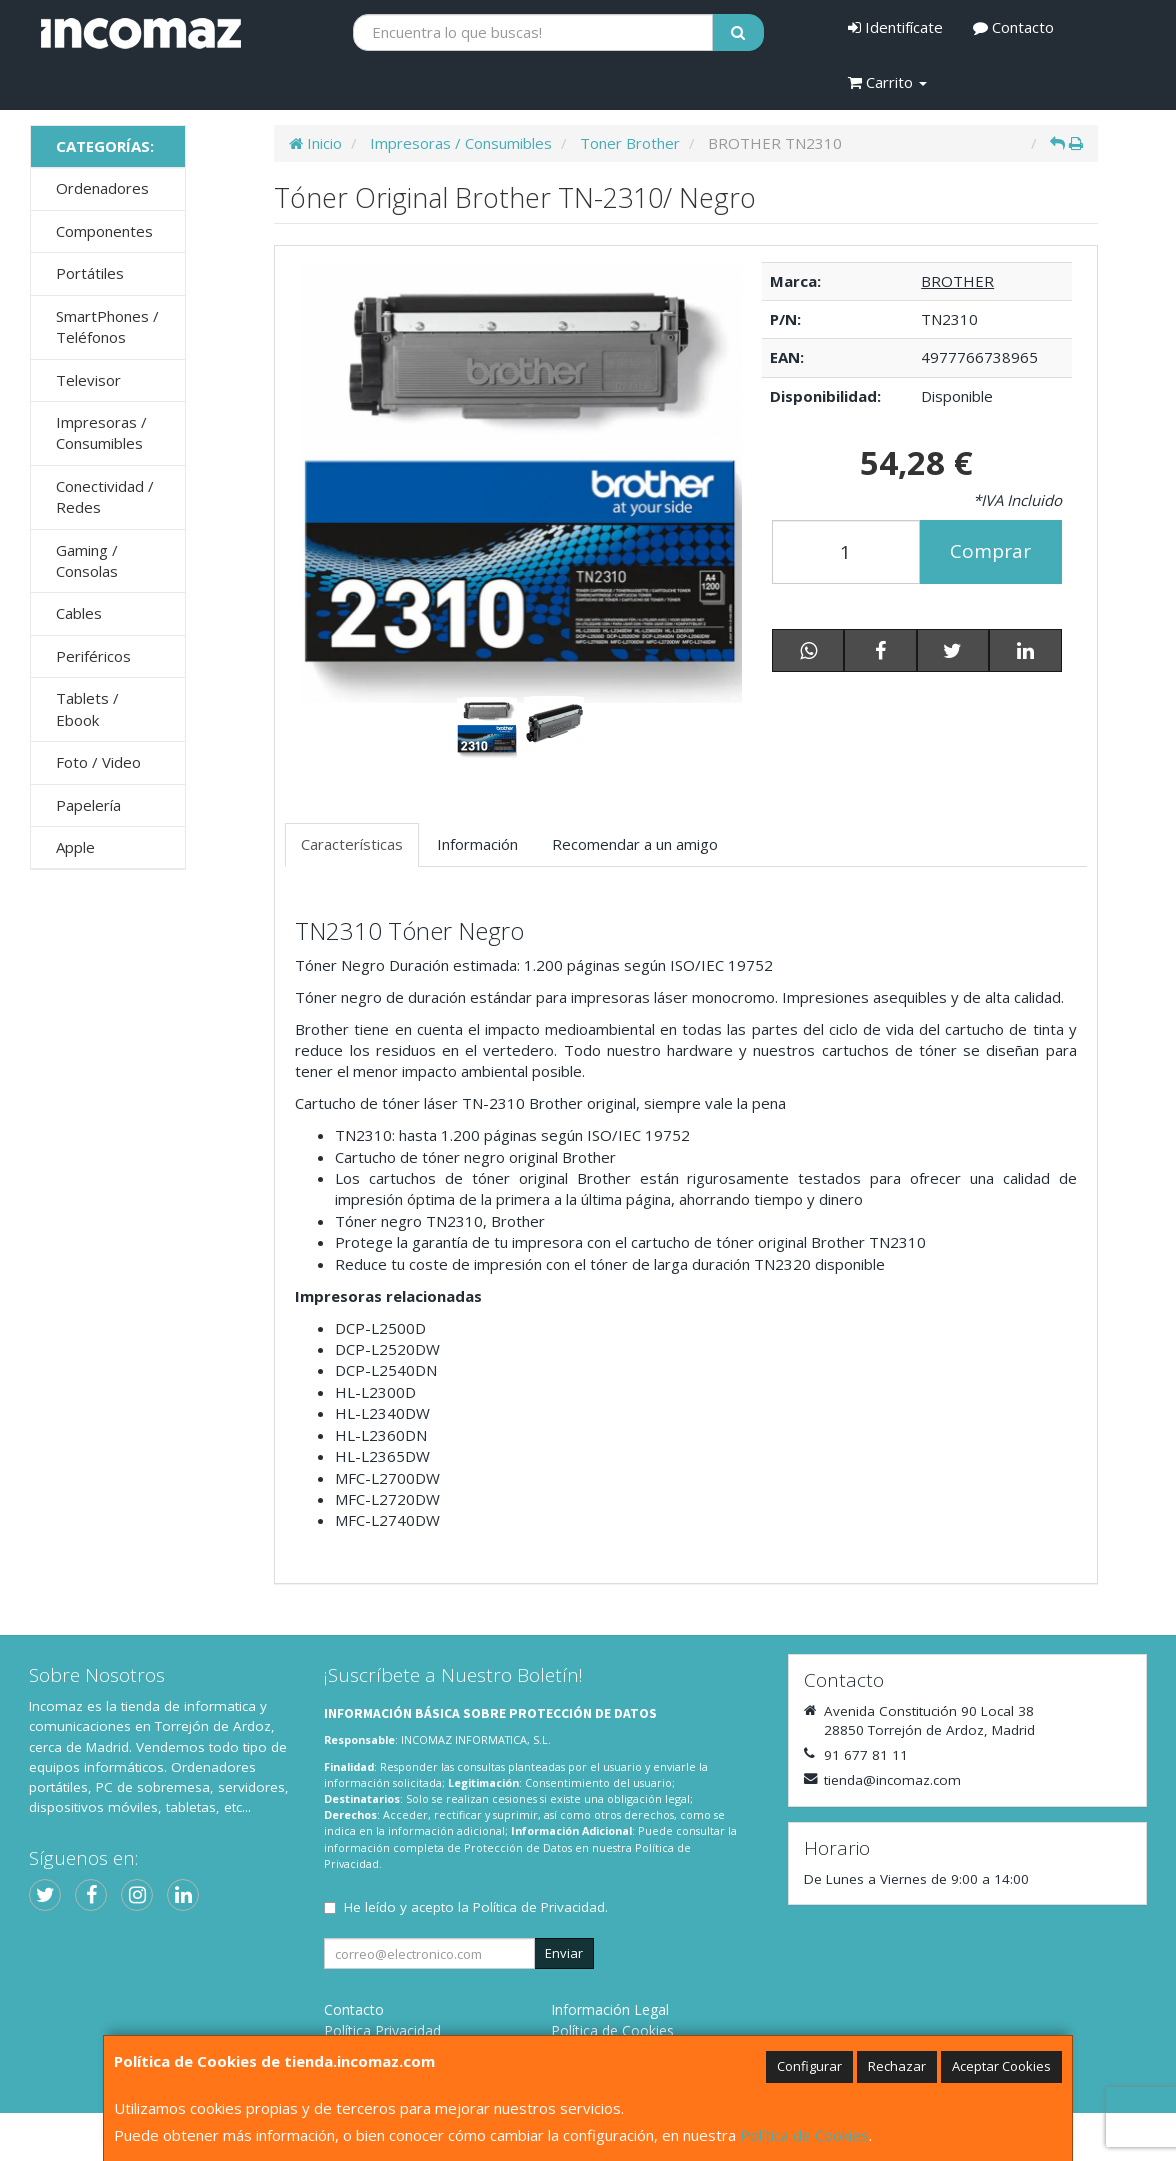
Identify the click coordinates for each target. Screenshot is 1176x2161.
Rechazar (897, 2066)
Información (477, 844)
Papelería (88, 805)
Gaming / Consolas (87, 560)
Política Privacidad (382, 2030)
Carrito (887, 82)
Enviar (564, 1953)
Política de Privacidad (539, 1907)
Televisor (88, 380)
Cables (79, 613)
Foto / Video (98, 762)
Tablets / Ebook (87, 708)
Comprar (990, 551)
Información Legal (610, 2009)
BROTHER (957, 281)
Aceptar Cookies (1001, 2066)
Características (352, 844)
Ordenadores (102, 188)
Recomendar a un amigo (635, 844)
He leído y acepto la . (476, 1907)
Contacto (1013, 27)
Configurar (809, 2066)
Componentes (104, 231)
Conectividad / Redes (105, 496)
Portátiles (90, 273)
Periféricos (93, 656)
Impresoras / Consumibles (101, 432)
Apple (75, 847)
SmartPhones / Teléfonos (107, 326)
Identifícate (895, 27)
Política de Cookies (804, 2135)
